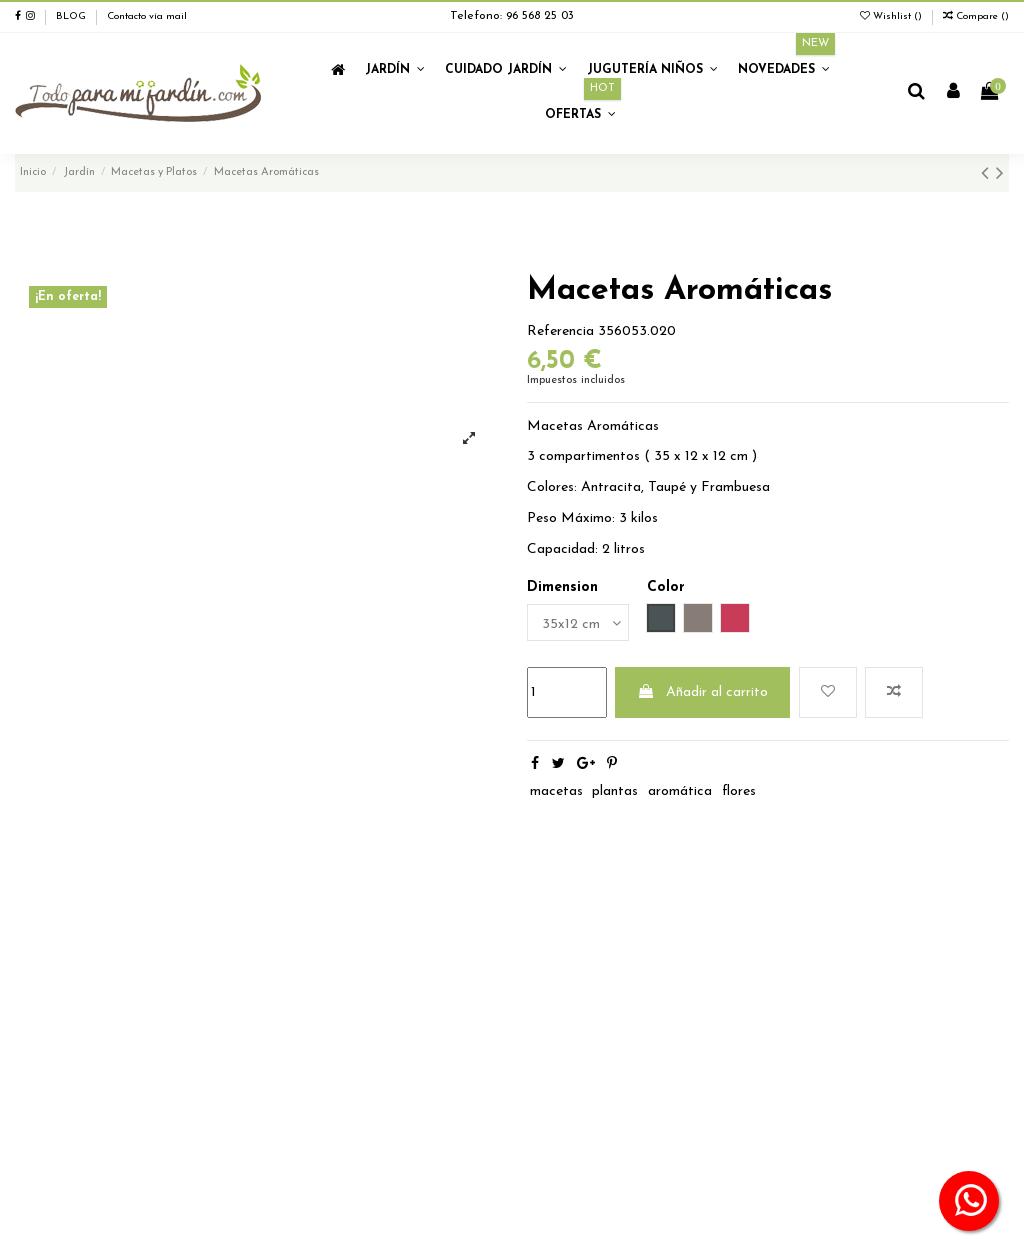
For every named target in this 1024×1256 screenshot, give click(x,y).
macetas (556, 791)
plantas (615, 791)
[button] (395, 70)
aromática (680, 791)
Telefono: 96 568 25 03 (512, 16)
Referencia (560, 331)
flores (739, 791)
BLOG (71, 16)
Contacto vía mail (147, 16)
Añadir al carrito (702, 692)
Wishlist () (892, 16)
